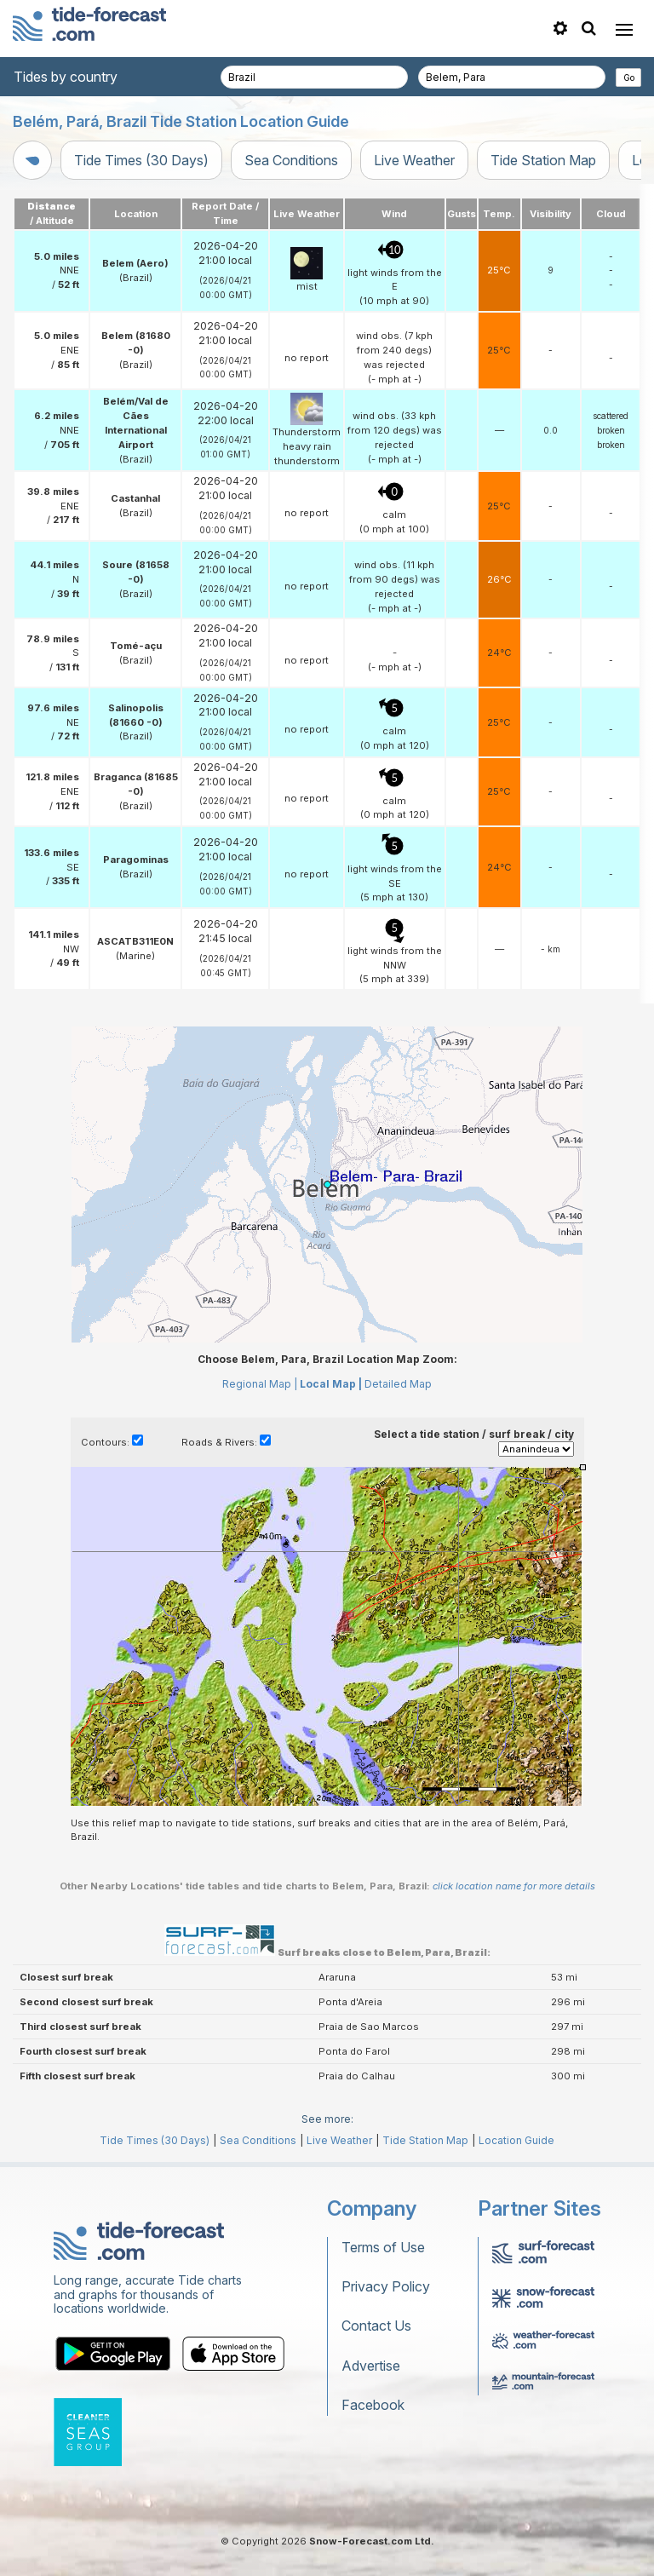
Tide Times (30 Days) (141, 160)
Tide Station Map (543, 160)
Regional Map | (259, 1383)
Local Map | (331, 1383)
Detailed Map (398, 1383)
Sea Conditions (291, 160)
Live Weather (414, 160)
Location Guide (516, 2140)
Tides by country (66, 76)
